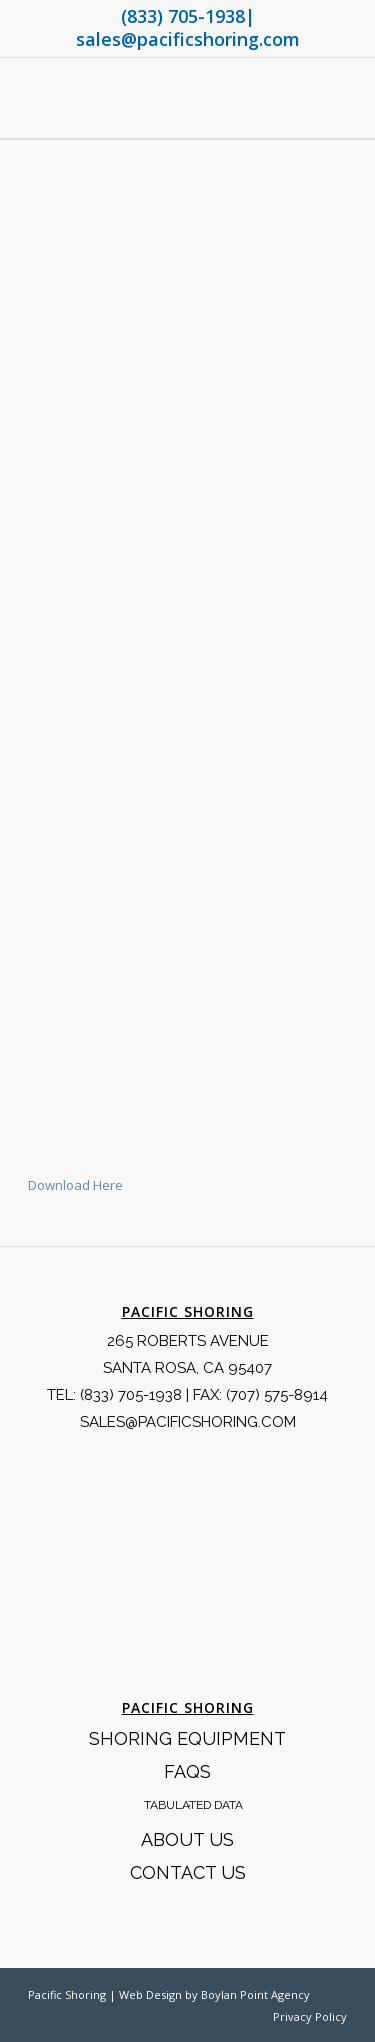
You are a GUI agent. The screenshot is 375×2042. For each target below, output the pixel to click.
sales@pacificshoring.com (188, 39)
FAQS (187, 1771)
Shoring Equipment (187, 1738)
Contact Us (188, 1872)
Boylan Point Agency (255, 1994)
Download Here (75, 1185)
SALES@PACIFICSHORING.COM (188, 1422)
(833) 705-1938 (183, 16)
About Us (187, 1839)
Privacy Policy (310, 2016)
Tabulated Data (193, 1805)
